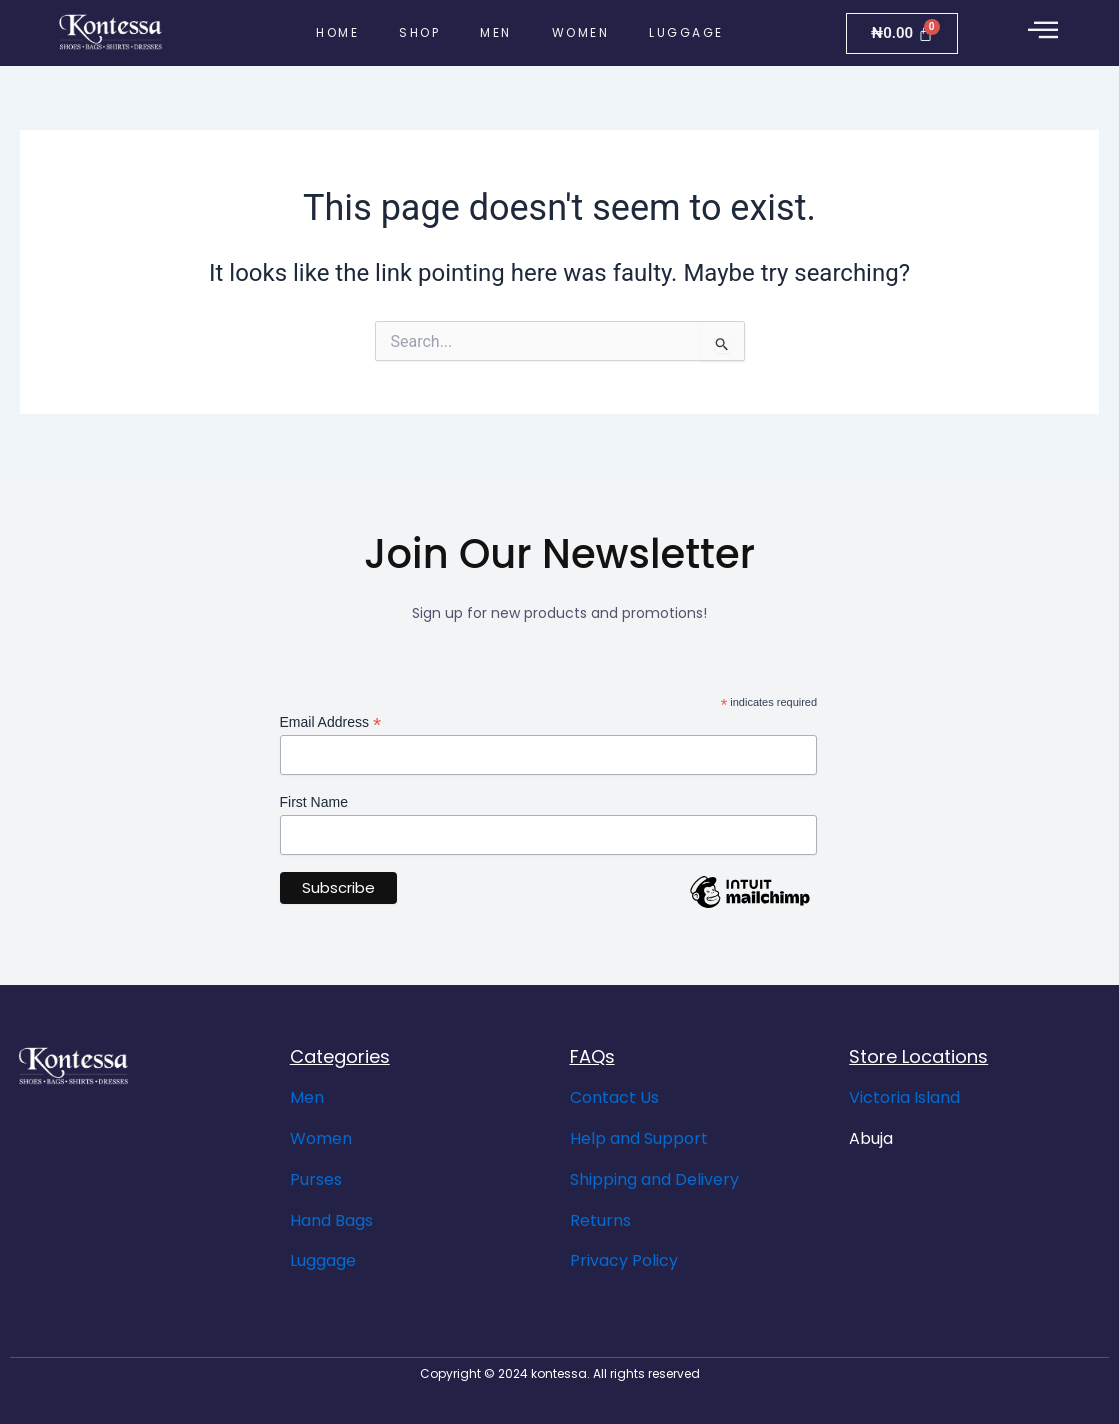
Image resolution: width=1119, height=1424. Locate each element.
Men (496, 32)
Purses (316, 1179)
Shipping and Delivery (654, 1179)
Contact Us (614, 1097)
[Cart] (902, 33)
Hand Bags (331, 1220)
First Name (314, 802)
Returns (600, 1220)
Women (581, 32)
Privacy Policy (624, 1260)
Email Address (331, 722)
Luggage (686, 32)
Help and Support (639, 1138)
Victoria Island (904, 1097)
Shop (419, 32)
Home (337, 32)
